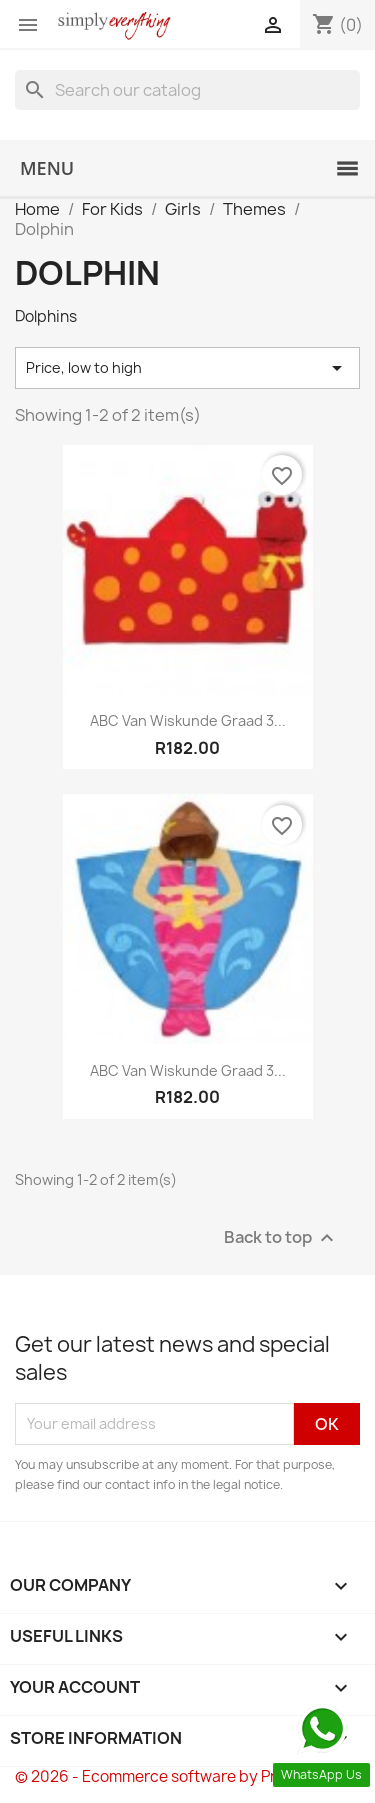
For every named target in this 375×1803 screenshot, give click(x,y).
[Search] (187, 90)
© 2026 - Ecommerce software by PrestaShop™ (187, 1776)
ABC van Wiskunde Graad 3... (188, 720)
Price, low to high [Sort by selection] (187, 368)
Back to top (281, 1237)
